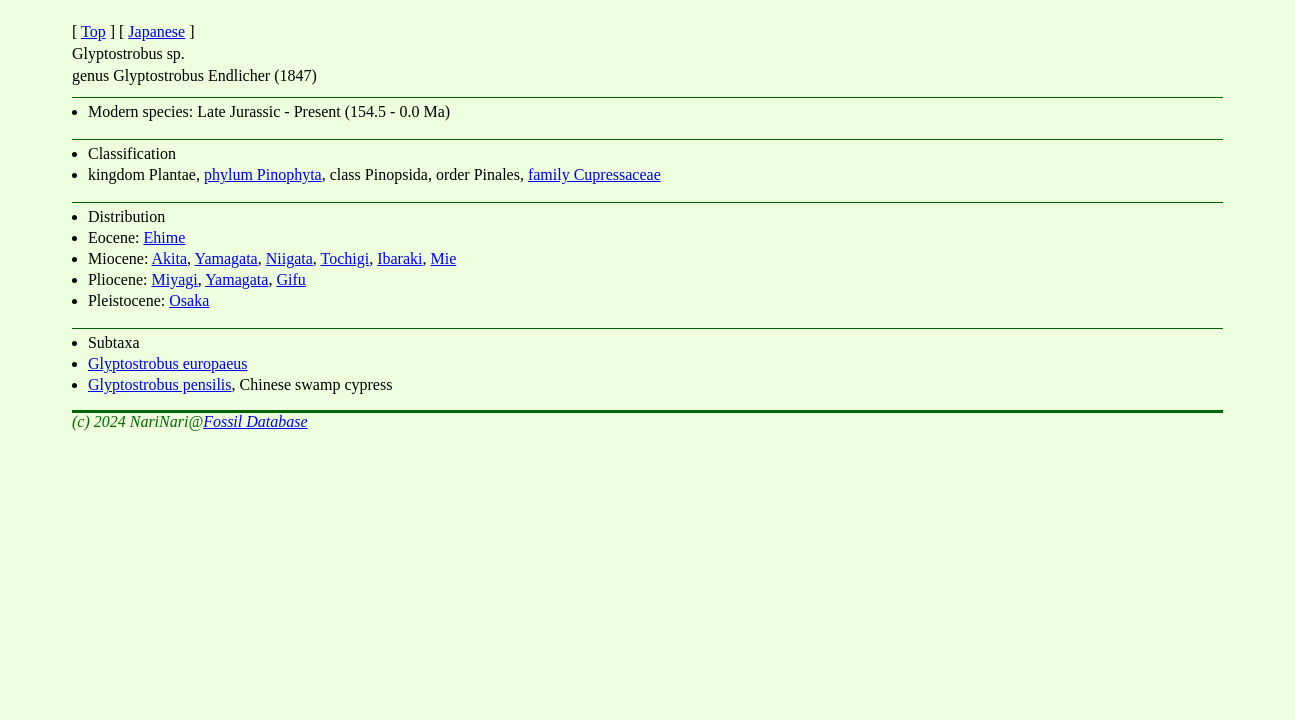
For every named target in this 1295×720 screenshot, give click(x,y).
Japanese (156, 31)
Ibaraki (399, 258)
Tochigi (345, 258)
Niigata (289, 258)
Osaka (189, 300)
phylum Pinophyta (263, 174)
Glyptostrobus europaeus (168, 363)
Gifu (290, 279)
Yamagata (225, 258)
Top (93, 31)
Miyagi (175, 279)
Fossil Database (255, 421)
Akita (170, 258)
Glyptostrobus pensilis (160, 384)
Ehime (164, 237)
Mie (443, 258)
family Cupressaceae (594, 174)
